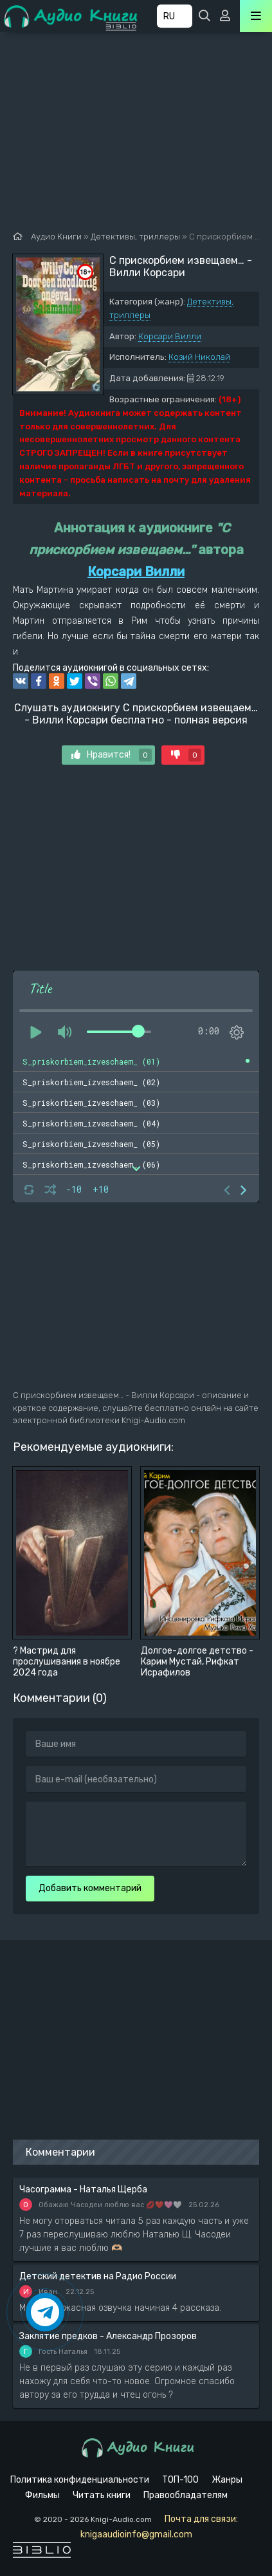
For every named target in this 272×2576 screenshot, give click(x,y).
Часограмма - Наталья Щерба (83, 2189)
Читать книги (102, 2495)
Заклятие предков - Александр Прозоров (108, 2336)
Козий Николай (199, 357)
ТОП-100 (180, 2479)
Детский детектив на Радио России (97, 2276)
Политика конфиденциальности (79, 2479)
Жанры (227, 2479)
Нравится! (111, 755)
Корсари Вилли (169, 336)
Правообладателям (185, 2495)
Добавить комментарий (90, 1888)
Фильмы (42, 2495)
